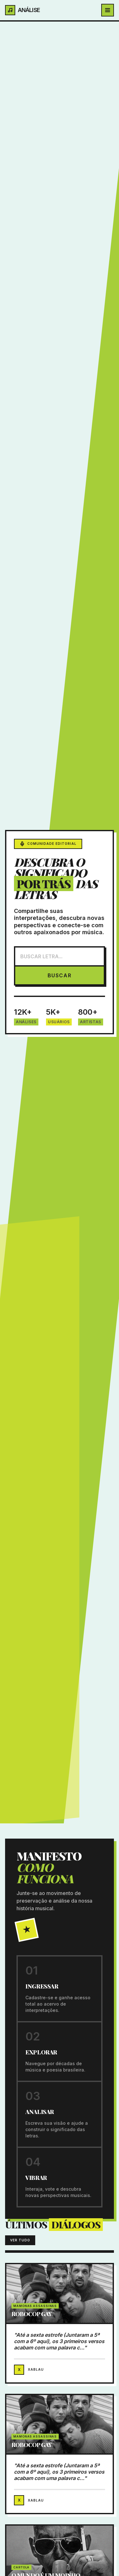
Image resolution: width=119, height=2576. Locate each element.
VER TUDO (20, 2240)
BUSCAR (60, 975)
